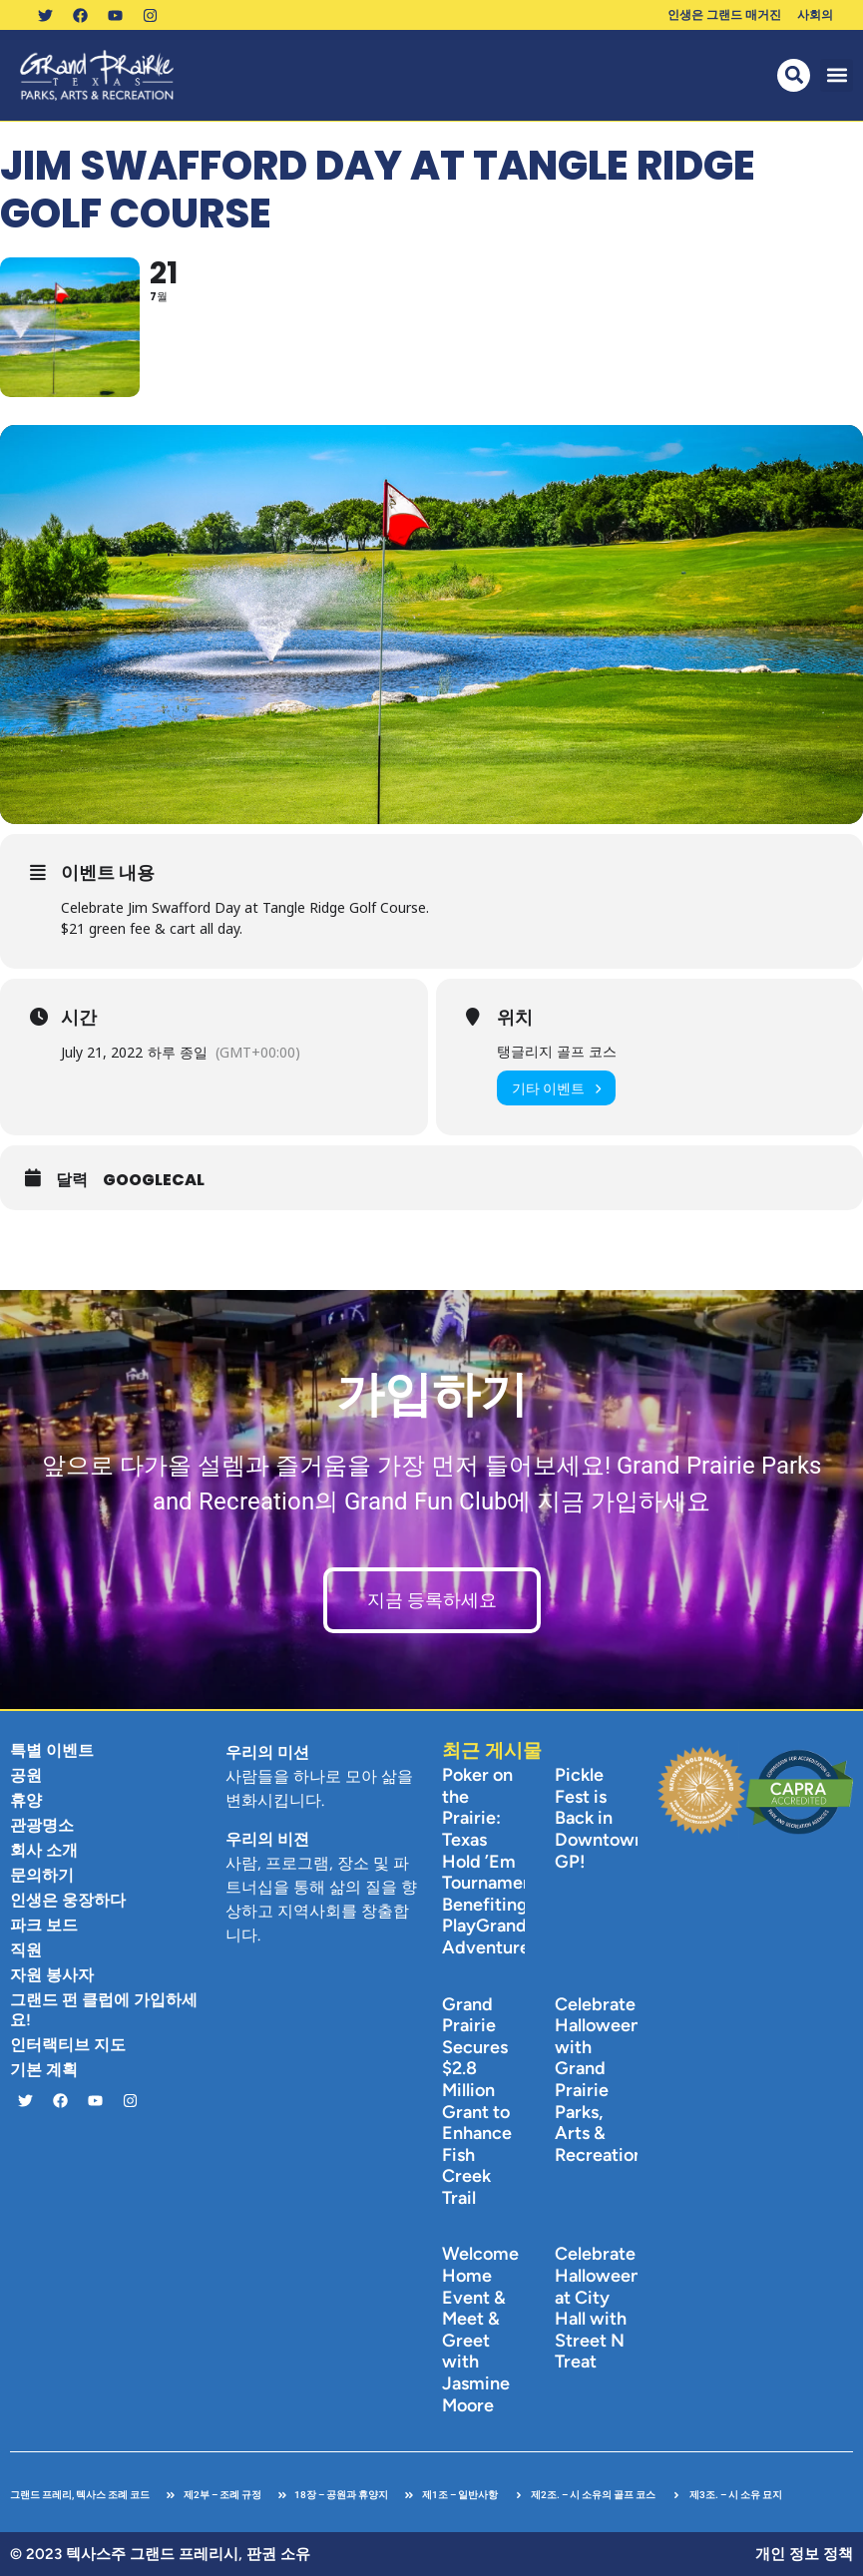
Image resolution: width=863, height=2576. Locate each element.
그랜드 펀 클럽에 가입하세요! (104, 2009)
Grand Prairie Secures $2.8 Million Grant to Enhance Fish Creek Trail (477, 2101)
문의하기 (42, 1875)
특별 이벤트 (52, 1750)
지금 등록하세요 (432, 1600)
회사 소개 (44, 1850)
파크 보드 (44, 1925)
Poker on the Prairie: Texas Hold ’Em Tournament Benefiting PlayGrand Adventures (491, 1861)
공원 (26, 1775)
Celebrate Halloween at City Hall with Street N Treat (598, 2307)
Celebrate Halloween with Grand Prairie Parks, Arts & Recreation (599, 2079)
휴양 (26, 1800)
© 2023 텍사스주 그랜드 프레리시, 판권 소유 (160, 2554)
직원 (26, 1949)
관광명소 (42, 1825)
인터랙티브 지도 (68, 2044)
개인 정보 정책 (804, 2554)
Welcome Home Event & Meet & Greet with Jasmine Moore (480, 2329)
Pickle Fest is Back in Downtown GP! (600, 1818)
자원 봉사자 (52, 1974)
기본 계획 (44, 2069)
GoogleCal (154, 1180)
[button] (836, 75)
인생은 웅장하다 (68, 1900)
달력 (72, 1180)
